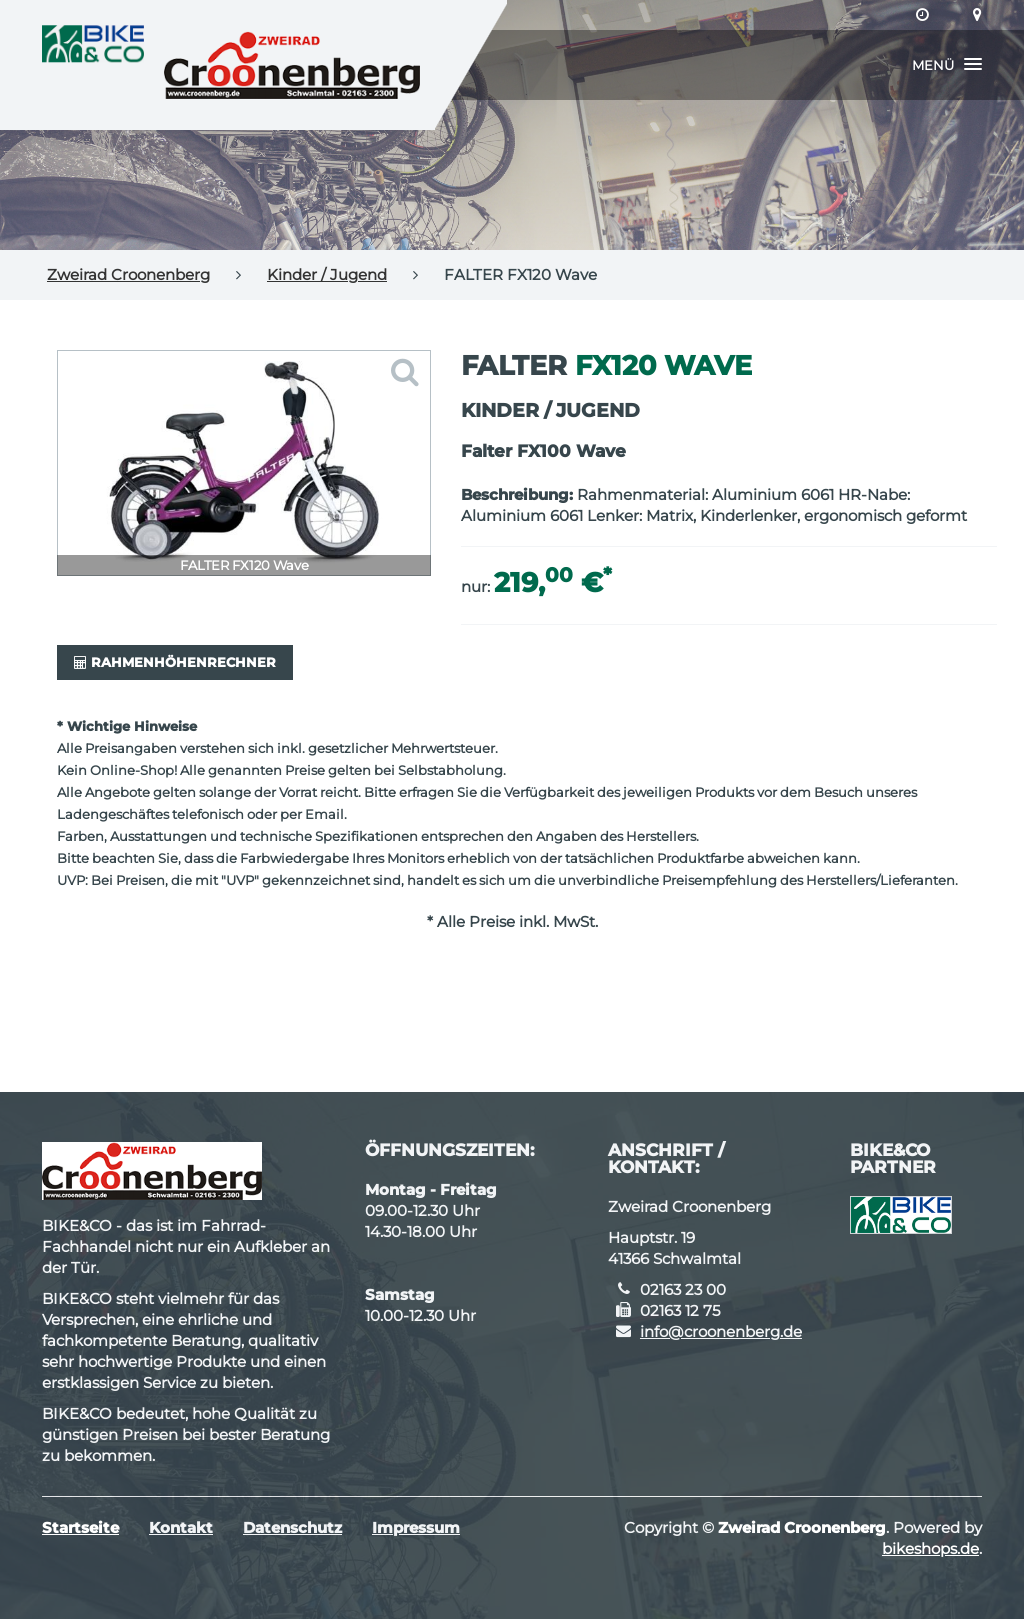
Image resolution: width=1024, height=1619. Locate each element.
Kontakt (181, 1527)
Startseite (80, 1527)
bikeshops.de (930, 1548)
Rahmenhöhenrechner (175, 662)
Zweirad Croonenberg (128, 274)
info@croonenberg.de (721, 1331)
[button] (947, 65)
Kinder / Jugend (327, 274)
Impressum (416, 1527)
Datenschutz (292, 1527)
